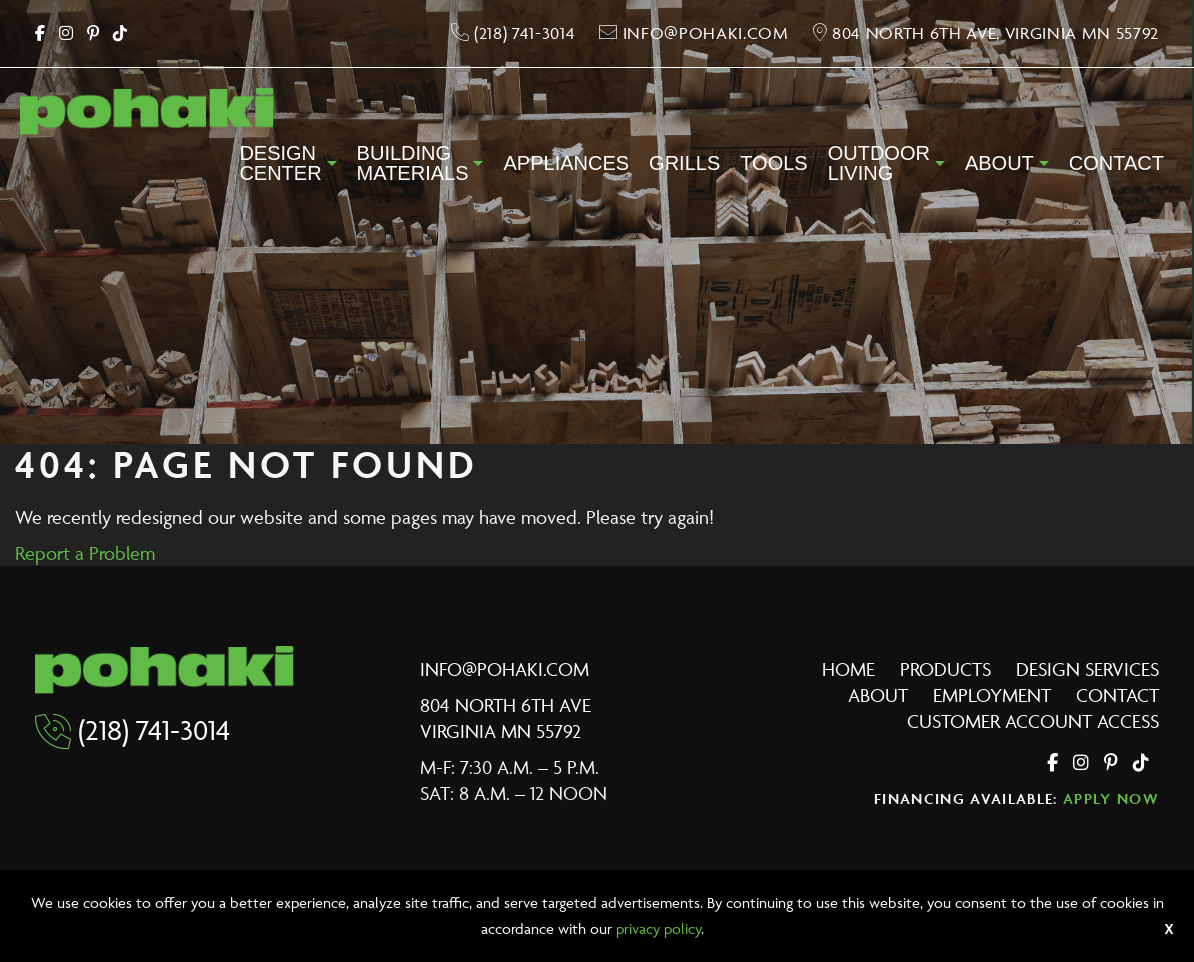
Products (945, 669)
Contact (1116, 163)
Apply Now (1111, 798)
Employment (992, 695)
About (999, 163)
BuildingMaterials (413, 163)
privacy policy (658, 928)
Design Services (1087, 669)
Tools (773, 163)
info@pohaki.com (504, 669)
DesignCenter (280, 163)
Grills (684, 163)
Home (848, 669)
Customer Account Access (1033, 721)
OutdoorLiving (879, 163)
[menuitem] (287, 169)
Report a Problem (85, 553)
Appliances (566, 163)
